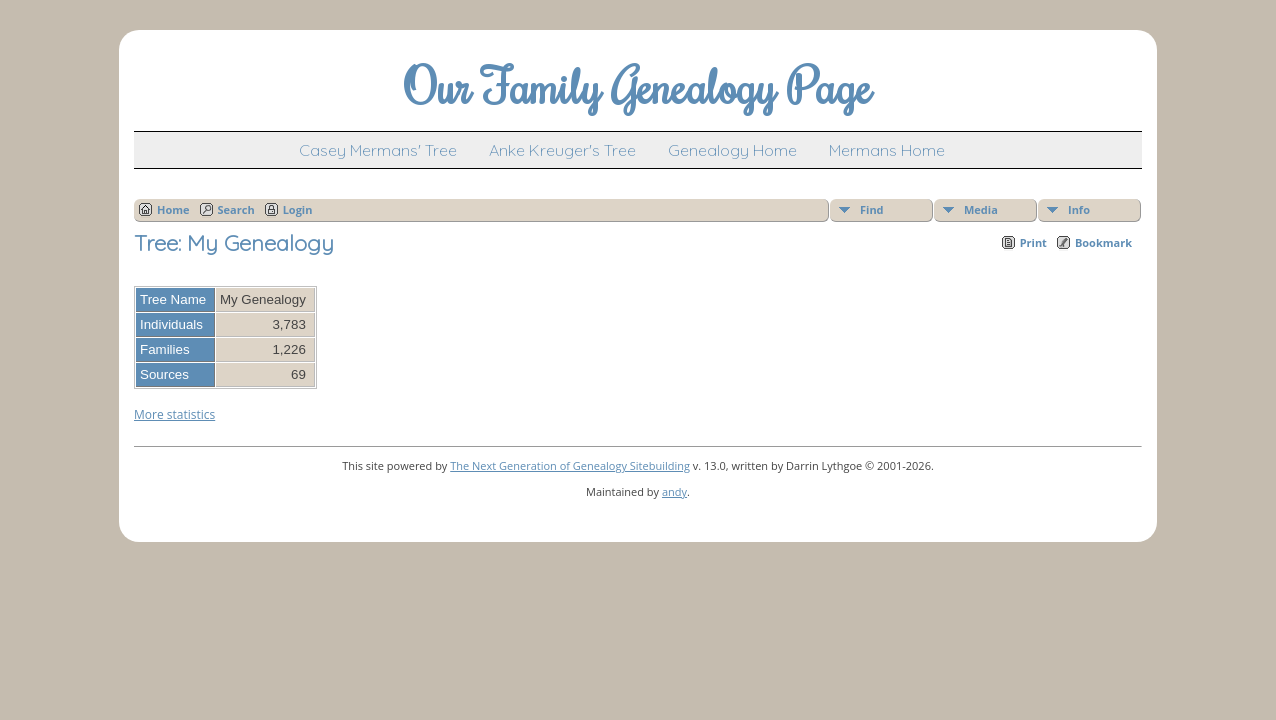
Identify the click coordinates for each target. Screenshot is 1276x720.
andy (674, 491)
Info (1079, 209)
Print (1033, 242)
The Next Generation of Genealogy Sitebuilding (570, 465)
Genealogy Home (732, 150)
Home (173, 209)
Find (872, 209)
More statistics (174, 414)
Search (236, 209)
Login (298, 209)
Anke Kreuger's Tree (562, 150)
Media (981, 209)
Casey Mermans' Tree (378, 150)
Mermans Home (887, 150)
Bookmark (1103, 242)
